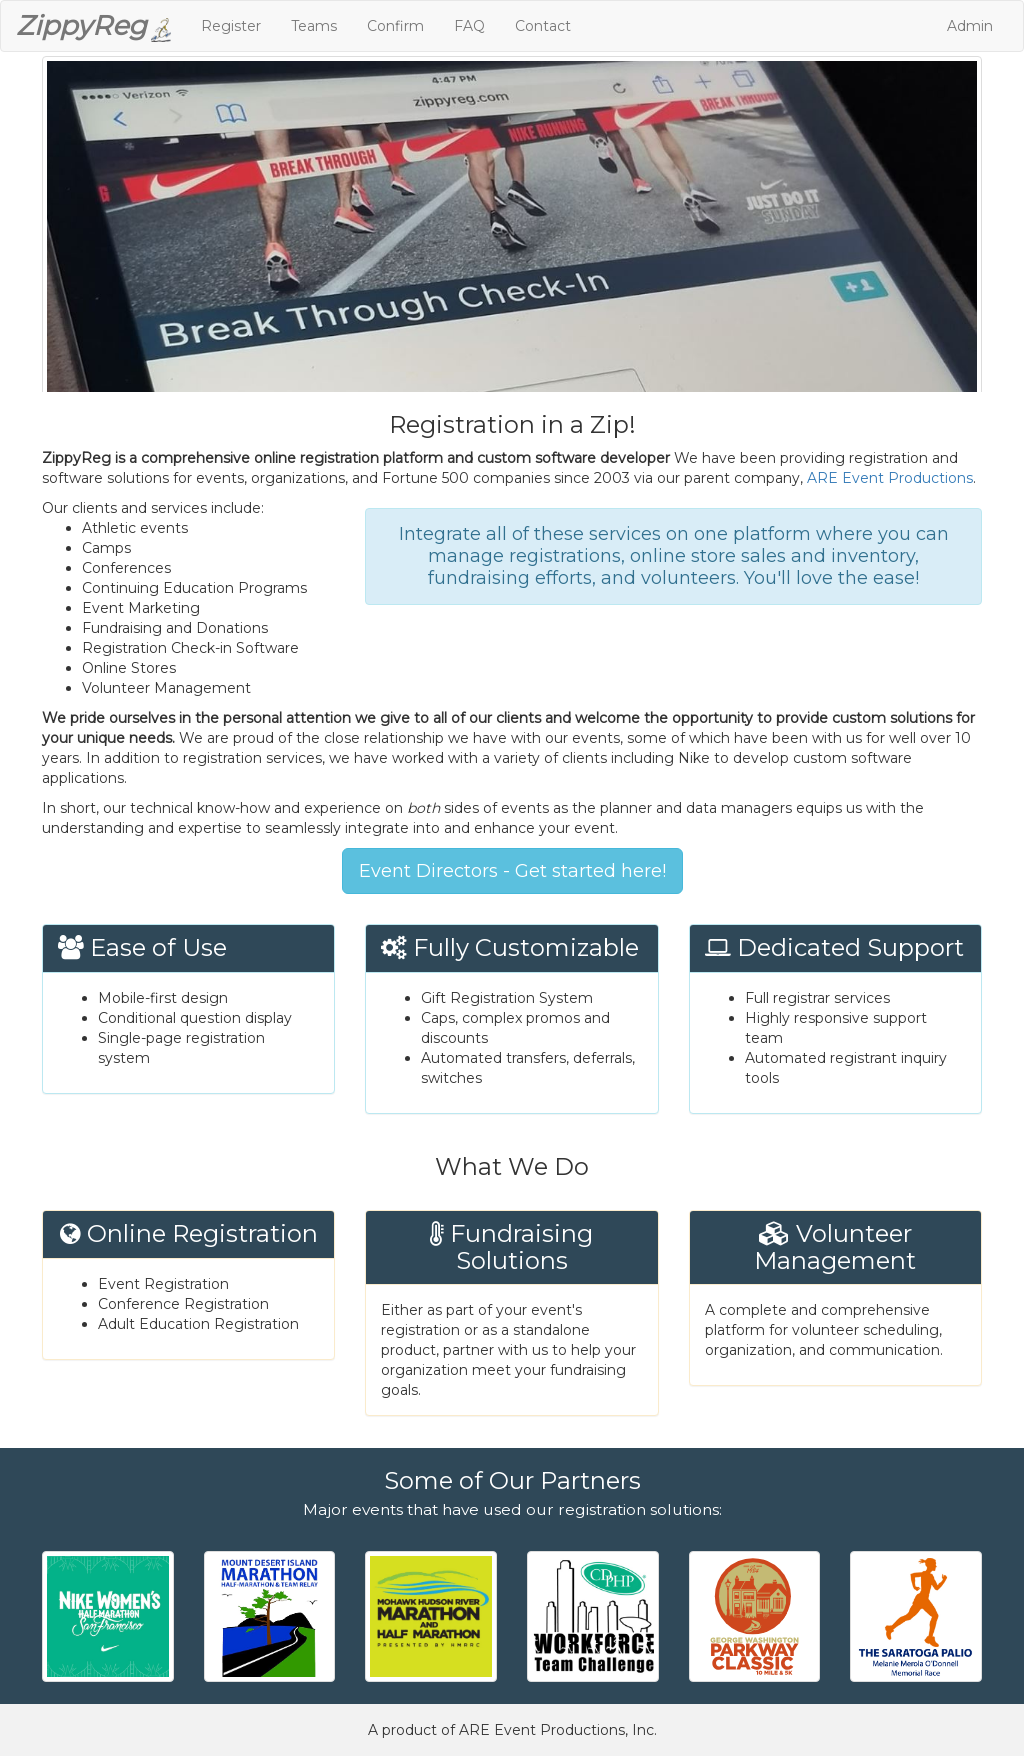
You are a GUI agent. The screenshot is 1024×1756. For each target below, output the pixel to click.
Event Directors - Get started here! (512, 871)
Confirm (395, 26)
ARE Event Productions (890, 478)
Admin (970, 26)
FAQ (469, 26)
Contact (543, 26)
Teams (314, 26)
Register (231, 26)
